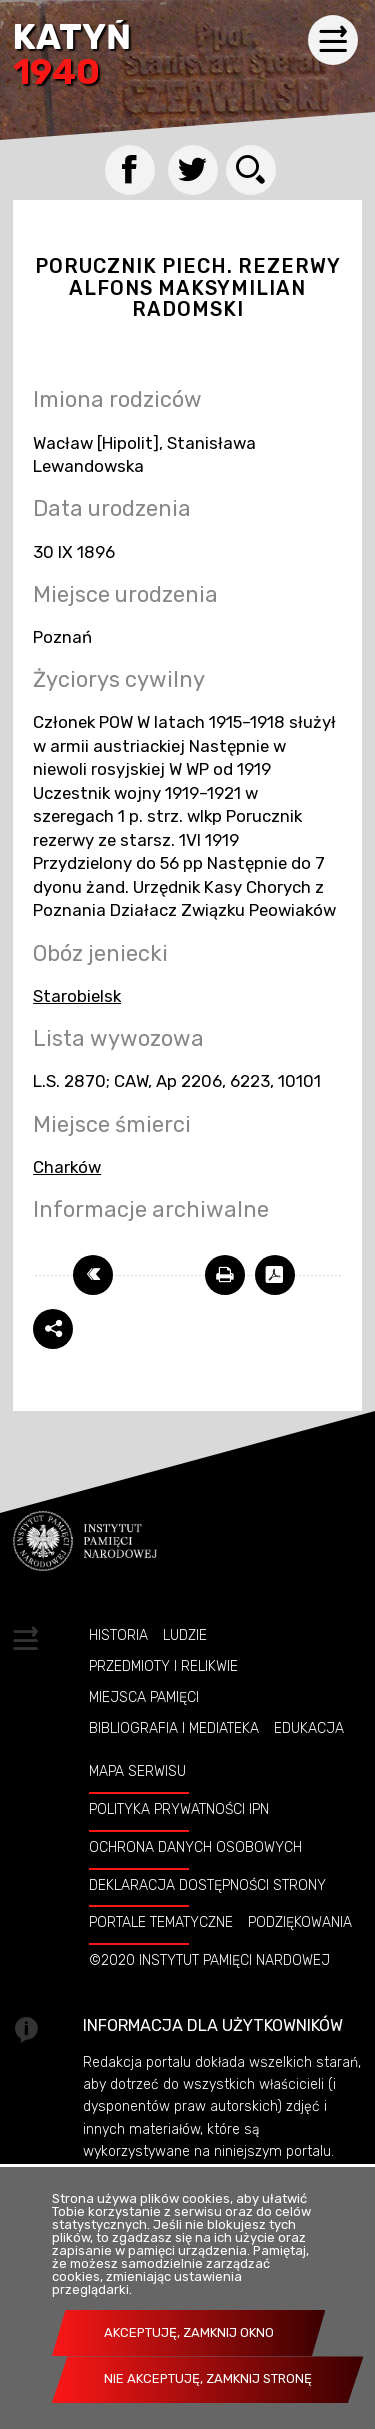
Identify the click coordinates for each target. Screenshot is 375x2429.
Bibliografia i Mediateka (174, 1728)
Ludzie (185, 1635)
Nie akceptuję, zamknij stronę (208, 2378)
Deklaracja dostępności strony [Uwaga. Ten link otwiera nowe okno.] (207, 1885)
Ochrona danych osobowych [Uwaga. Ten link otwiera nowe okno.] (195, 1847)
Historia (118, 1635)
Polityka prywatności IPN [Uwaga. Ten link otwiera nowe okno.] (179, 1809)
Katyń (72, 56)
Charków (67, 1167)
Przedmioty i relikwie (163, 1666)
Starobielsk (77, 996)
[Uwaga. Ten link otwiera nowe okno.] (225, 1275)
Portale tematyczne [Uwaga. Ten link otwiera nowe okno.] (161, 1922)
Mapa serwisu (137, 1771)
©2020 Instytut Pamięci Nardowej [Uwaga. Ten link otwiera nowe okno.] (209, 1960)
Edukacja (309, 1728)
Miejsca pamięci (144, 1697)
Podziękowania (300, 1922)
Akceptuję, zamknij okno (189, 2332)
